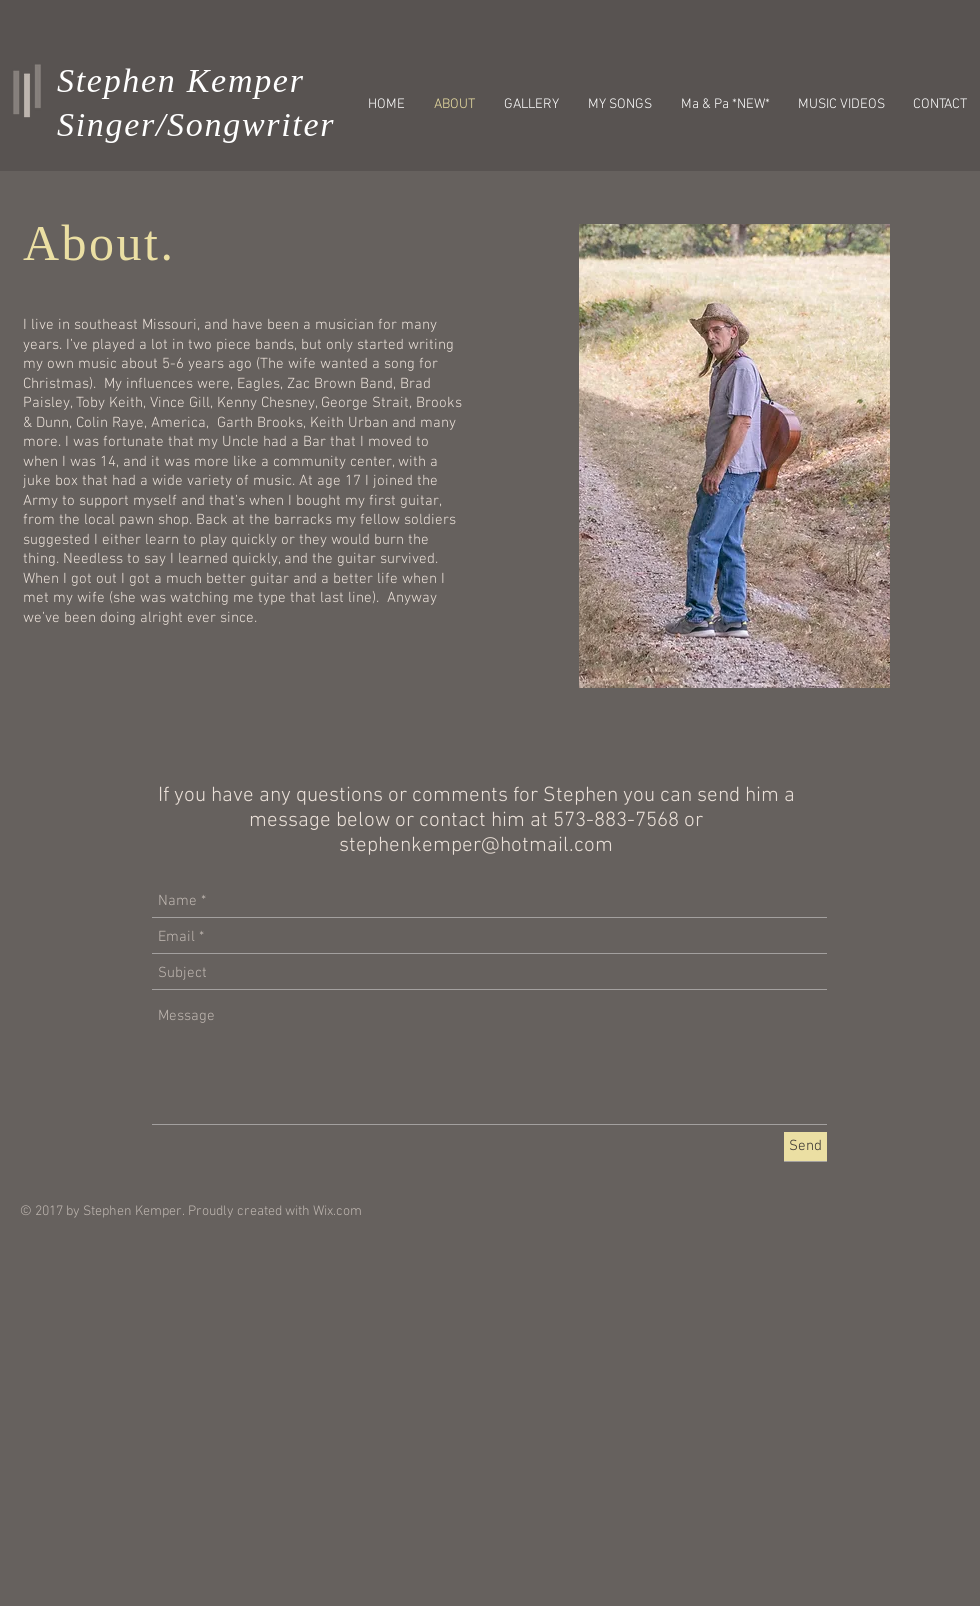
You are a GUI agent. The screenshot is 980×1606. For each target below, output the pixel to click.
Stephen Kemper (181, 80)
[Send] (805, 1146)
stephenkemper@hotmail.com (476, 845)
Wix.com (337, 1211)
